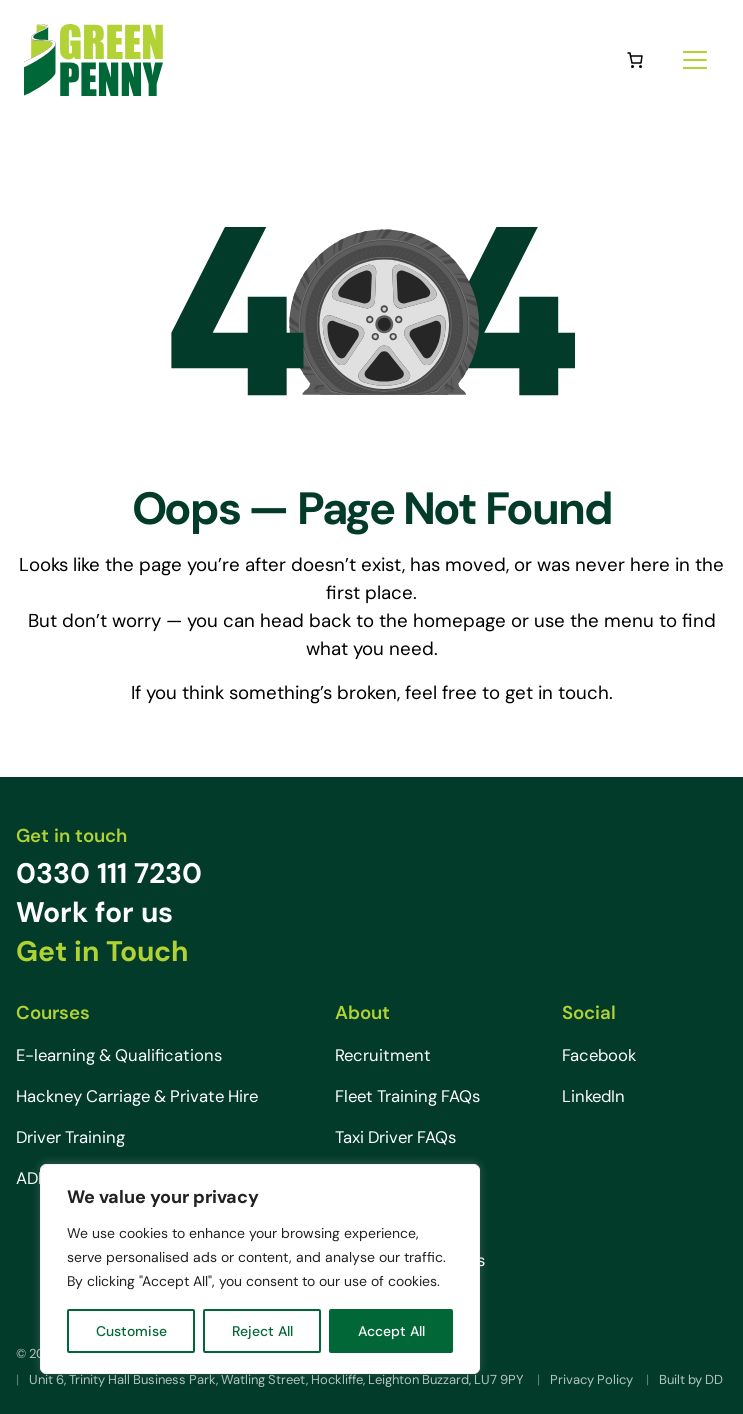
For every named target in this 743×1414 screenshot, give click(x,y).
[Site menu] (695, 60)
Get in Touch (102, 951)
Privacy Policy (591, 1379)
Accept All (391, 1331)
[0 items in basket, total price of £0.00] (635, 60)
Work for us (94, 912)
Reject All (262, 1331)
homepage (459, 620)
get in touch (557, 692)
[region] (260, 1269)
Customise (131, 1331)
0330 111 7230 (109, 873)
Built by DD (691, 1379)
